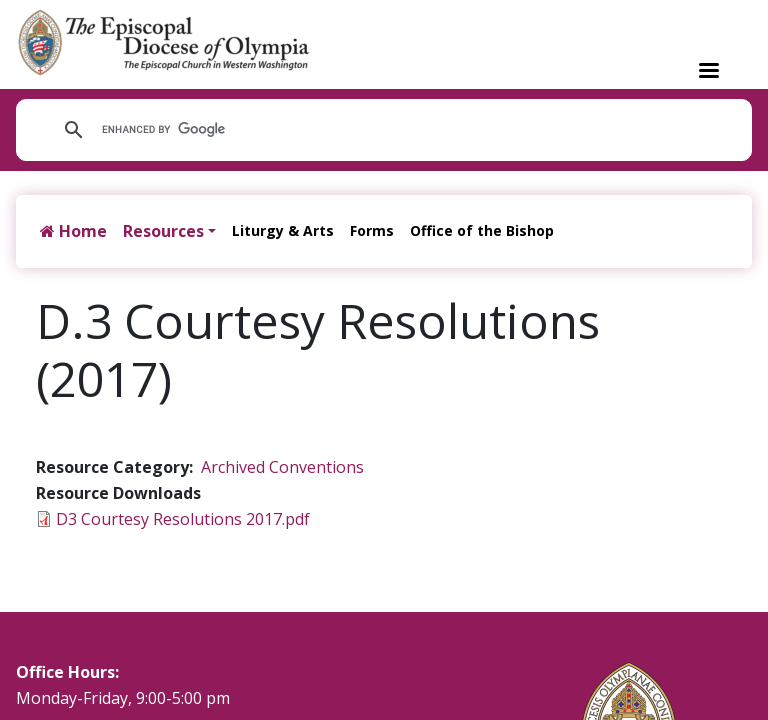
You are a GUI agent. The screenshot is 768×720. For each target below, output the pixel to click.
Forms (372, 230)
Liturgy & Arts (283, 230)
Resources (163, 231)
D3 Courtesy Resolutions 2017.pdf (183, 519)
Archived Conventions (282, 467)
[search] (369, 130)
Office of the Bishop (482, 230)
